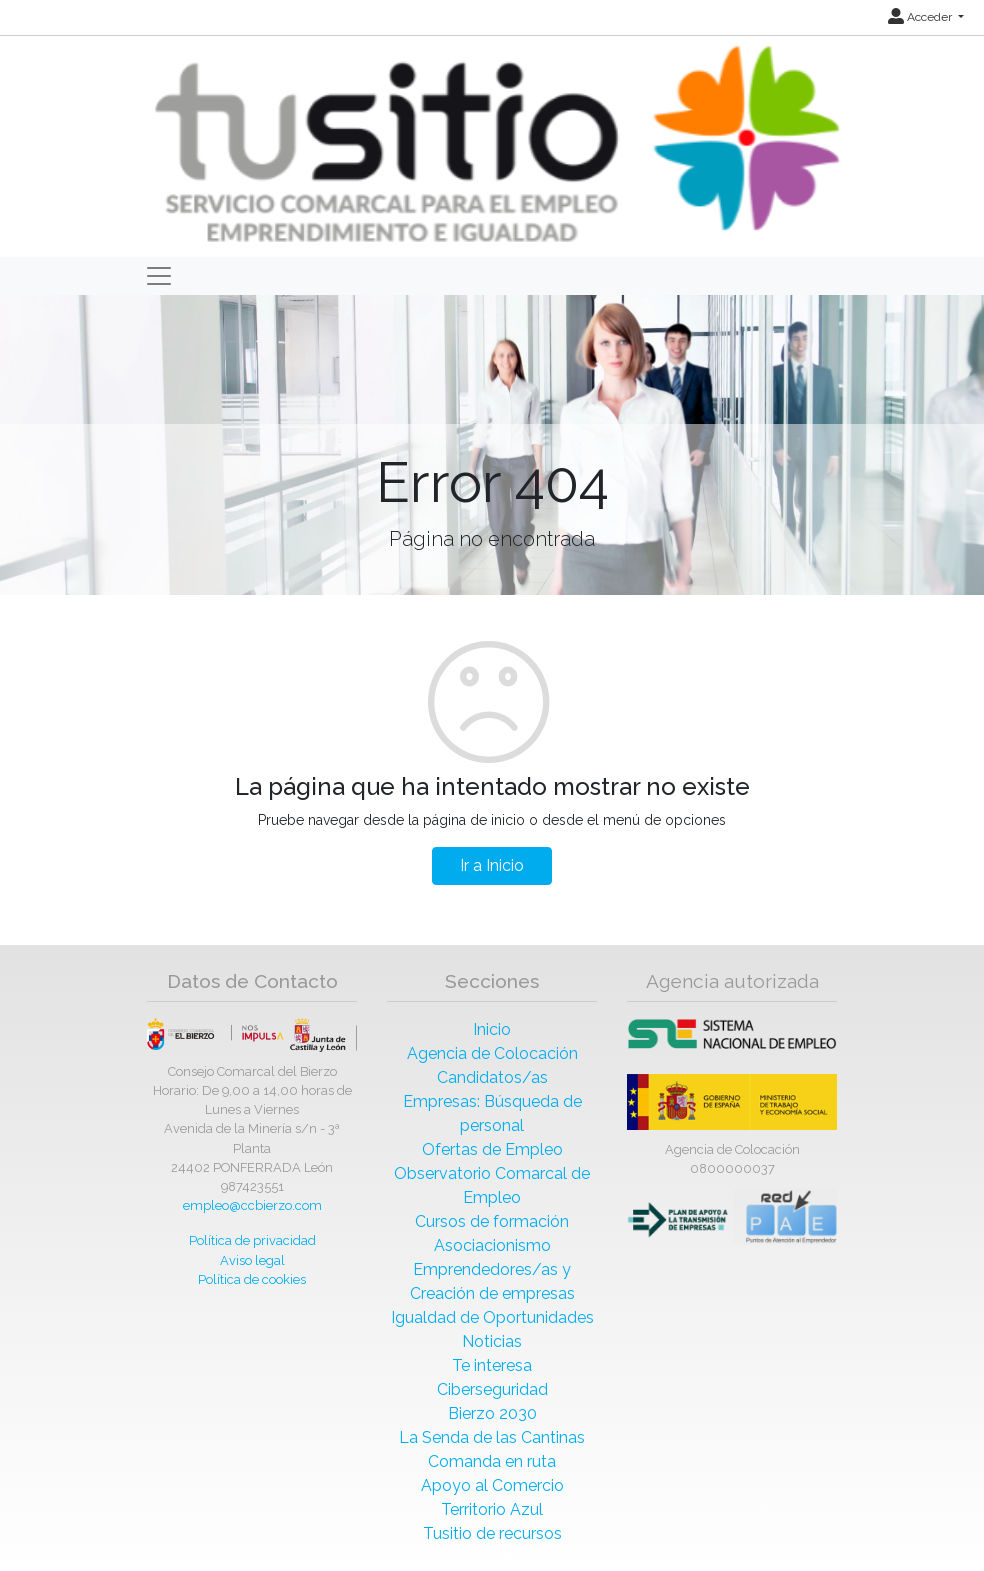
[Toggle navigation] (159, 276)
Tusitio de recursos (492, 1533)
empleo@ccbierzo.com (252, 1205)
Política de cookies (252, 1279)
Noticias (492, 1341)
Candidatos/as (492, 1077)
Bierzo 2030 (492, 1413)
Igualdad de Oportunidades (492, 1317)
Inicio (492, 1029)
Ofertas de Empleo (492, 1149)
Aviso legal (252, 1260)
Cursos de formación (492, 1221)
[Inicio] (494, 145)
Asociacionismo (492, 1245)
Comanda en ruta (492, 1461)
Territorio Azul (492, 1509)
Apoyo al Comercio (492, 1485)
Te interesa (492, 1365)
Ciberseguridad (492, 1389)
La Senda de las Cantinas (492, 1437)
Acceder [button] (921, 17)
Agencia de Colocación (492, 1053)
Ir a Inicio (492, 865)
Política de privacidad (252, 1240)
